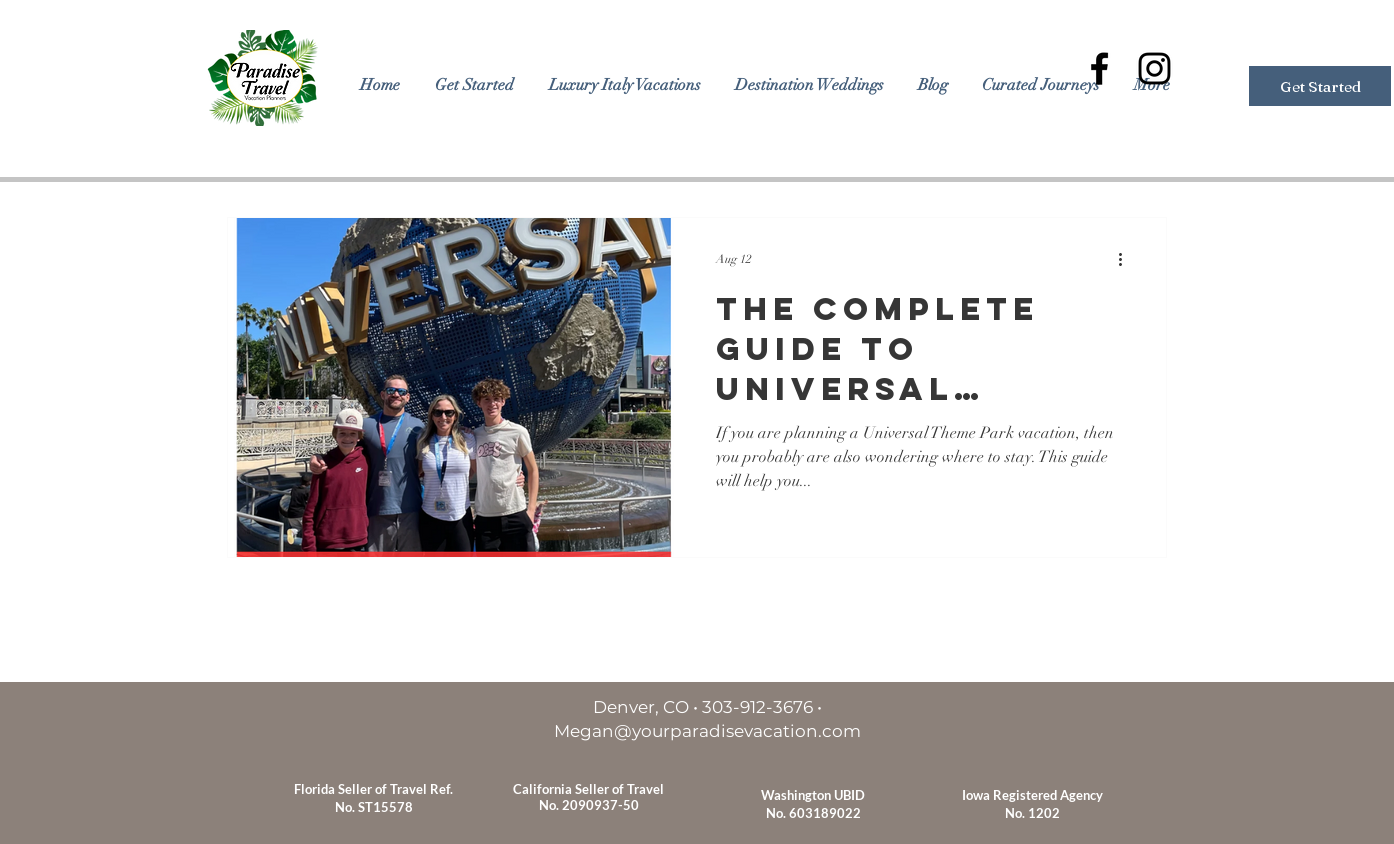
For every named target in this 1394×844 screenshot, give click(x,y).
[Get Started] (1320, 86)
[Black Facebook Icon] (1099, 68)
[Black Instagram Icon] (1154, 68)
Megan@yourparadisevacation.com (707, 731)
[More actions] (1127, 259)
